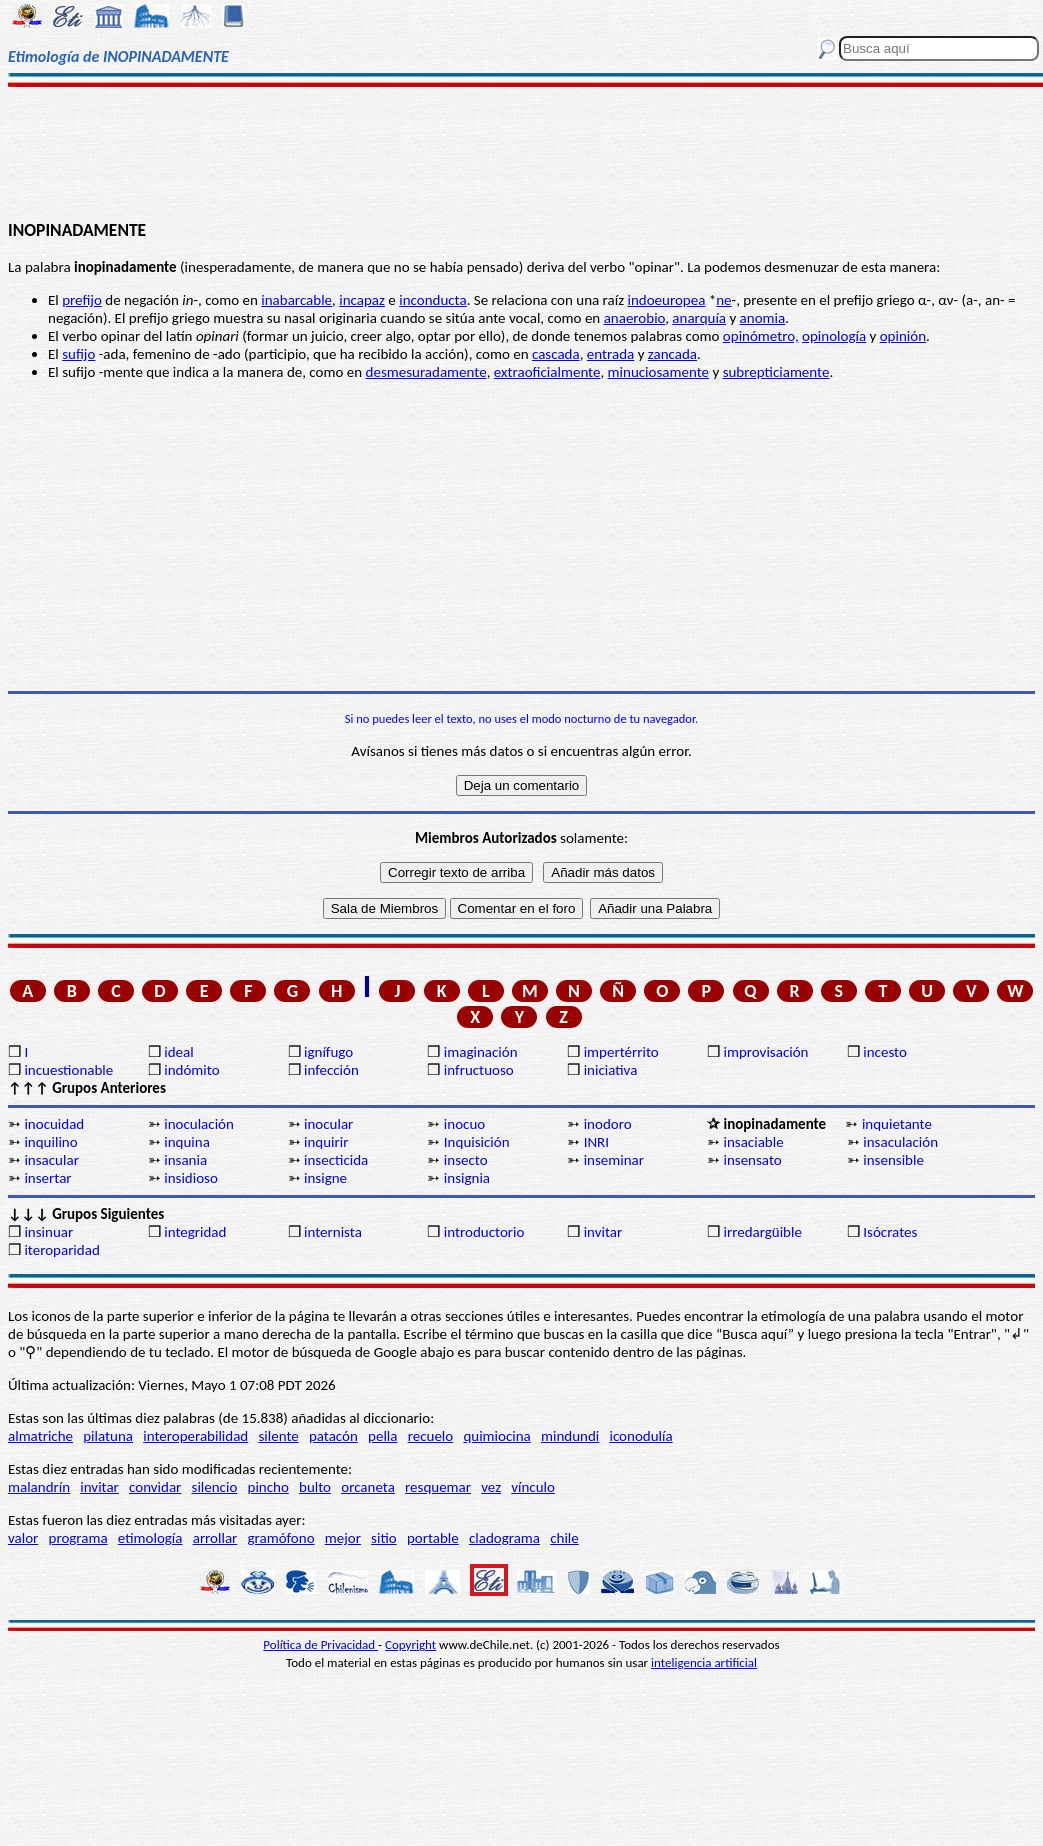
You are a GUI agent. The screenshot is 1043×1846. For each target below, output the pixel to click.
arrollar (215, 1538)
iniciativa (611, 1070)
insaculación (900, 1142)
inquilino (50, 1142)
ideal (178, 1052)
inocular (328, 1124)
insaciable (753, 1142)
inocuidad (54, 1124)
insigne (325, 1178)
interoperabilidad (195, 1436)
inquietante (897, 1124)
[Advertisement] (522, 152)
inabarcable (296, 300)
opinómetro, (761, 336)
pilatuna (108, 1436)
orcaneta (368, 1487)
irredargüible (762, 1232)
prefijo (82, 300)
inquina (187, 1142)
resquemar (438, 1487)
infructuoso (479, 1070)
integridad (195, 1232)
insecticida (336, 1160)
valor (23, 1538)
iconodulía (640, 1436)
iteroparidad (61, 1250)
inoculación (199, 1124)
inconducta (432, 300)
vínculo (533, 1487)
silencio (215, 1487)
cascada (556, 354)
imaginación (481, 1052)
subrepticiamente (776, 372)
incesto (885, 1052)
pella (382, 1436)
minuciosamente (658, 372)
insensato (752, 1160)
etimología (150, 1538)
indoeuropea (666, 300)
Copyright (410, 1644)
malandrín (39, 1487)
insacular (51, 1160)
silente (278, 1436)
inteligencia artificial (704, 1662)
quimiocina (496, 1436)
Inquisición (477, 1142)
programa (78, 1538)
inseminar (614, 1160)
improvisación (765, 1052)
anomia (763, 318)
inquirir (326, 1142)
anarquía (699, 318)
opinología (834, 336)
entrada (610, 354)
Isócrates (890, 1232)
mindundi (570, 1436)
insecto (466, 1160)
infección (331, 1070)
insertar (47, 1178)
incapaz (362, 300)
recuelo (431, 1436)
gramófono (281, 1538)
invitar (603, 1232)
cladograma (504, 1538)
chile (564, 1538)
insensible (893, 1160)
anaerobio (635, 318)
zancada (672, 354)
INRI (596, 1142)
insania (185, 1160)
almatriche (40, 1436)
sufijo (78, 354)
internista (333, 1232)
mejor (343, 1538)
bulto (315, 1487)
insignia (467, 1178)
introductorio (484, 1232)
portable (433, 1538)
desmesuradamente (426, 372)
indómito (191, 1070)
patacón (333, 1436)
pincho (268, 1487)
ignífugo (328, 1052)
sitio (384, 1538)
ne (723, 300)
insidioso (191, 1178)
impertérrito (621, 1052)
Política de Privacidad (320, 1644)
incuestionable (68, 1070)
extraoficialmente (547, 372)
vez (491, 1487)
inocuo (464, 1124)
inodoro (608, 1124)
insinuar (48, 1232)
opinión (903, 336)
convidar (155, 1487)
